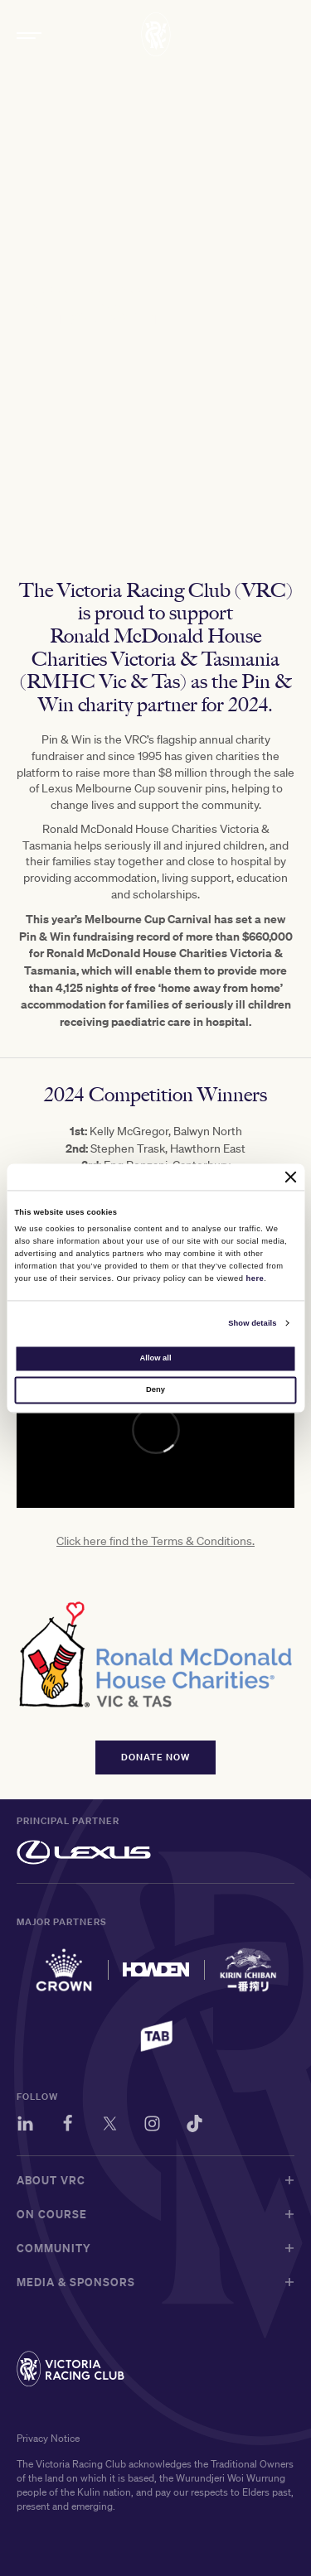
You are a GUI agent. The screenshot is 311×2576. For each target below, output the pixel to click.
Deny (155, 1390)
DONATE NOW (155, 1766)
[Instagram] (152, 2126)
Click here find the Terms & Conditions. (155, 1549)
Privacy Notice (48, 2438)
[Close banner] (291, 1176)
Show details (252, 1323)
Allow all (156, 1358)
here (255, 1278)
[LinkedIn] (25, 2126)
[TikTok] (194, 2126)
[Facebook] (67, 2126)
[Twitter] (110, 2126)
